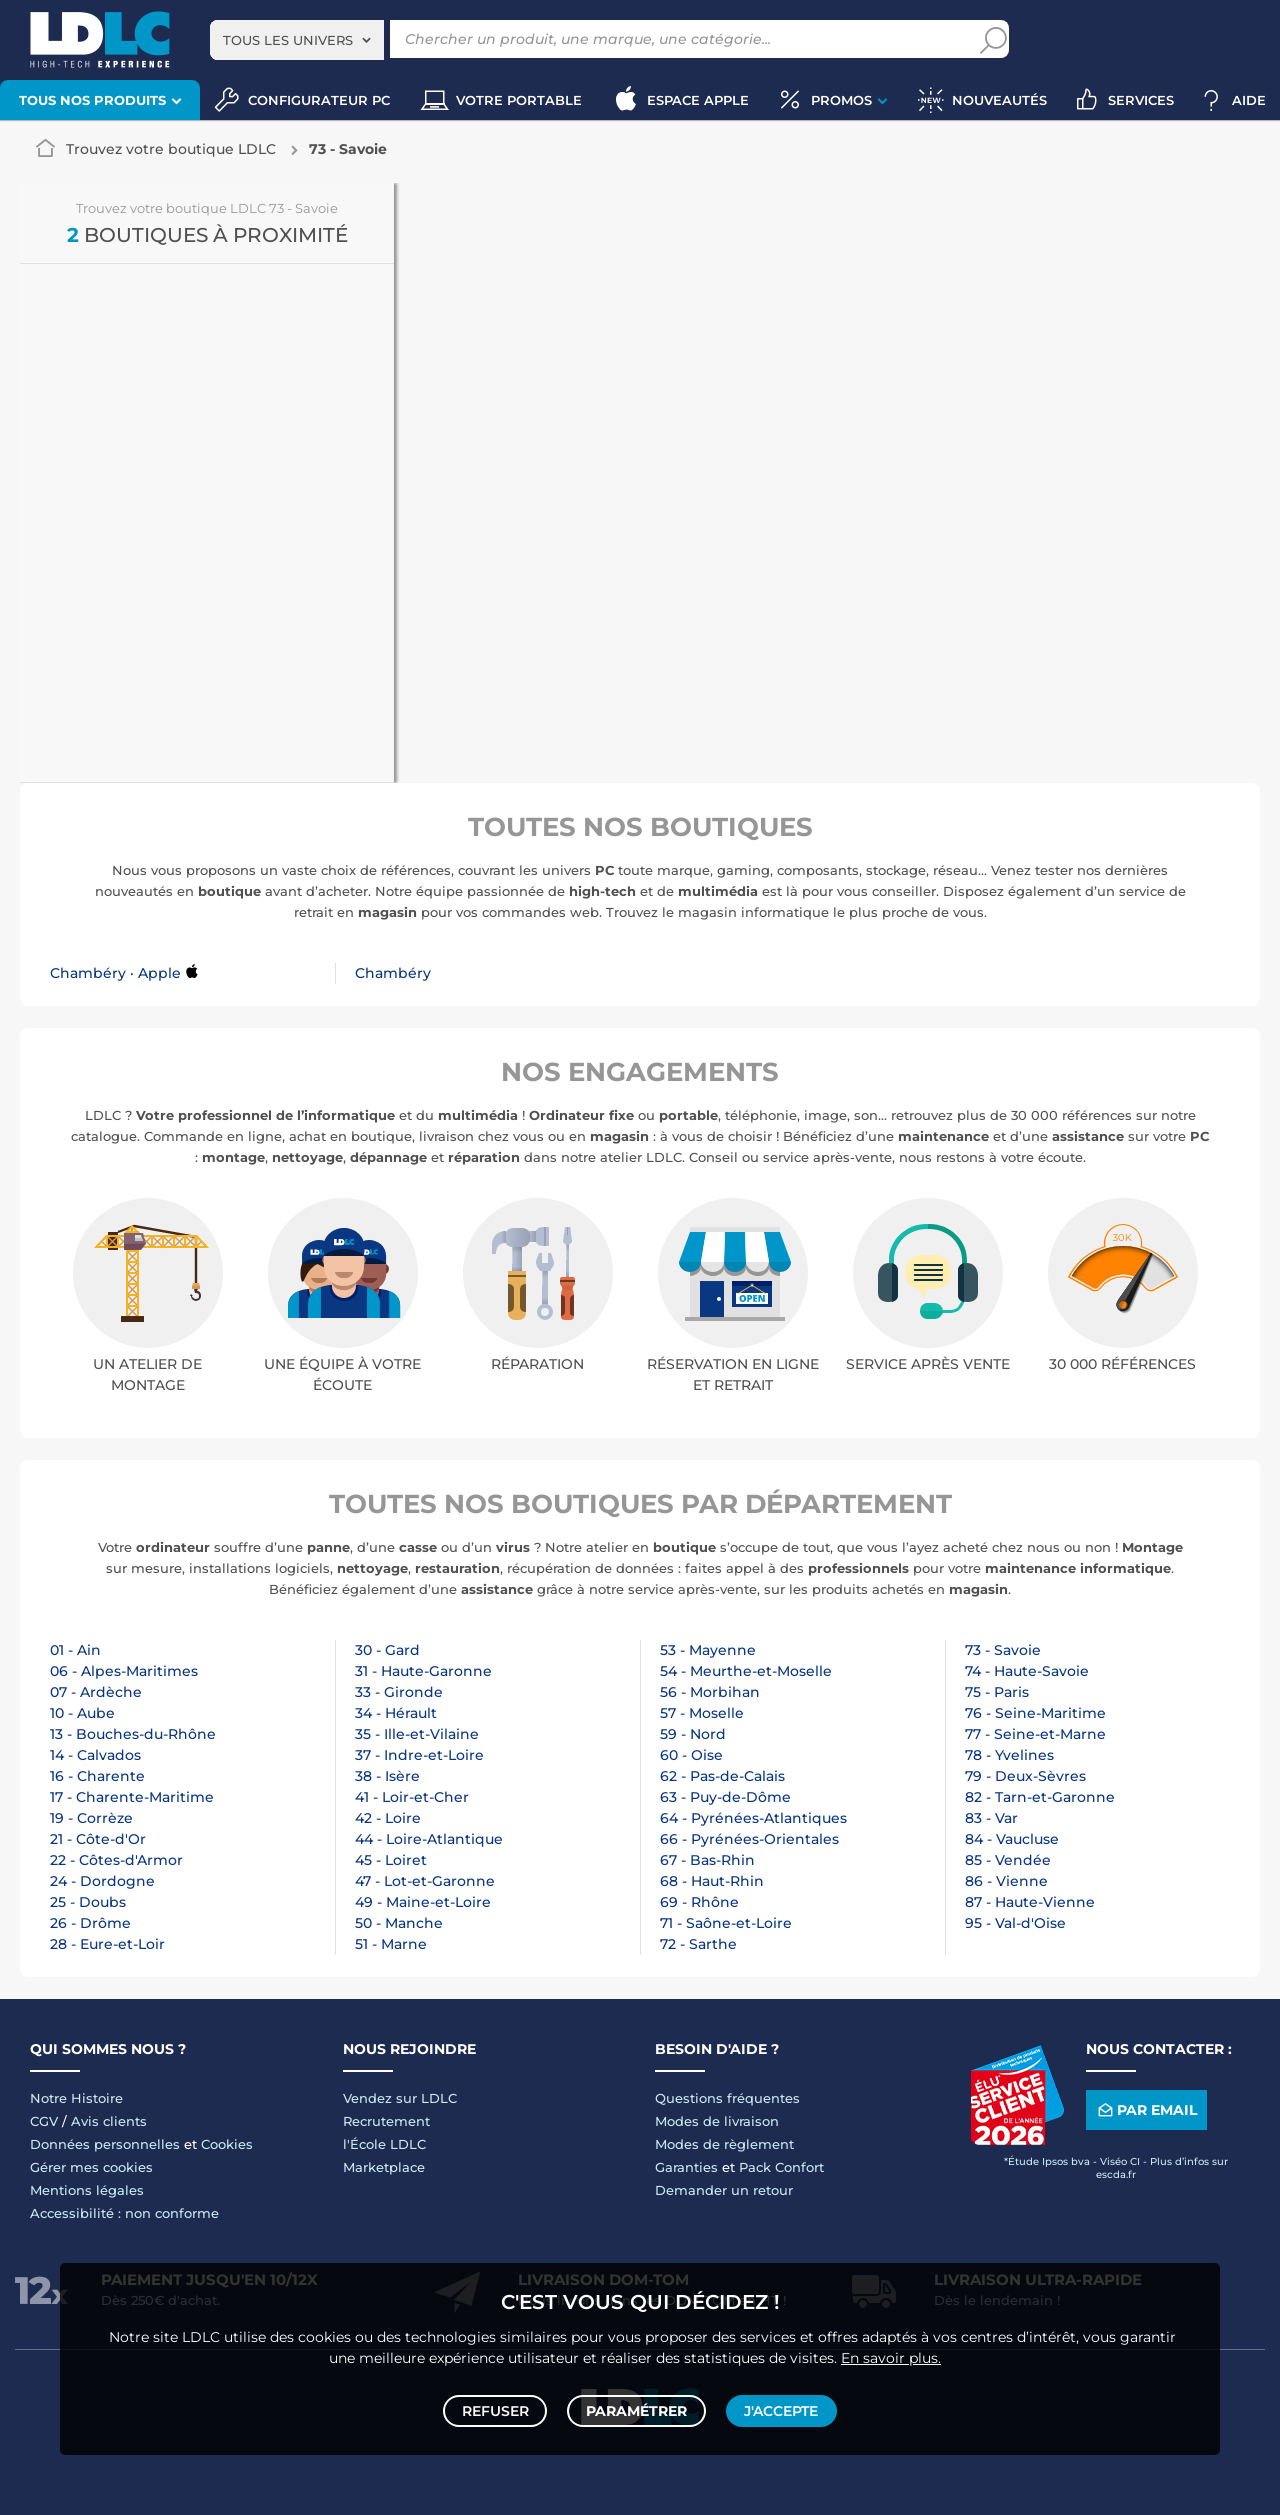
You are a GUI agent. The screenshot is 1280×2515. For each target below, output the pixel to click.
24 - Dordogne (102, 1881)
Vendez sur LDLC (400, 2098)
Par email (1146, 2110)
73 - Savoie (1003, 1650)
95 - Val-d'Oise (1015, 1923)
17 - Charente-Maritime (132, 1797)
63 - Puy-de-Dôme (725, 1797)
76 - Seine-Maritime (1035, 1713)
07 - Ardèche (96, 1692)
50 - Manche (399, 1923)
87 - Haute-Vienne (1030, 1902)
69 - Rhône (699, 1902)
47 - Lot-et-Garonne (425, 1881)
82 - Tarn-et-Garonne (1040, 1797)
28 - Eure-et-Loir (107, 1944)
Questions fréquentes (727, 2098)
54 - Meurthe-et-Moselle (746, 1671)
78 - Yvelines (1009, 1755)
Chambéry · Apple (115, 973)
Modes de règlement (724, 2144)
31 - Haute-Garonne (423, 1671)
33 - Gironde (399, 1692)
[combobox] (297, 40)
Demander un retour (724, 2190)
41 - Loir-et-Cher (412, 1797)
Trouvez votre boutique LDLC (171, 149)
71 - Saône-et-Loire (726, 1923)
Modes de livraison (717, 2121)
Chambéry (393, 973)
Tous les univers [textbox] (288, 40)
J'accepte (778, 2407)
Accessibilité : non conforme (124, 2213)
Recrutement (386, 2121)
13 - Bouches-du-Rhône (133, 1734)
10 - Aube (82, 1713)
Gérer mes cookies (91, 2167)
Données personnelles (105, 2144)
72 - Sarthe (698, 1944)
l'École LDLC (384, 2144)
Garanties (686, 2167)
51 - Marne (391, 1944)
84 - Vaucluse (1012, 1839)
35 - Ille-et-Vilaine (417, 1734)
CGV (44, 2121)
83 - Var (991, 1818)
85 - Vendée (1008, 1860)
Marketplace (384, 2167)
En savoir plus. (891, 2350)
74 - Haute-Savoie (1027, 1671)
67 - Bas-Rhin (707, 1860)
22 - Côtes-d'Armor (116, 1860)
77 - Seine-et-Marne (1035, 1734)
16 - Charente (97, 1776)
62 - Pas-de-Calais (722, 1776)
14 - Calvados (95, 1755)
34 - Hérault (396, 1713)
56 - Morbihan (710, 1692)
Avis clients (109, 2121)
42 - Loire (388, 1818)
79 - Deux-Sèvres (1025, 1776)
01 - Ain (75, 1650)
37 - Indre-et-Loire (419, 1755)
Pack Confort (781, 2167)
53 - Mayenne (708, 1650)
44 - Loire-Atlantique (429, 1839)
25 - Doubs (88, 1902)
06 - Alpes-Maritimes (124, 1671)
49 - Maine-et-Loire (423, 1902)
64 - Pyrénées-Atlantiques (753, 1818)
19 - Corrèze (91, 1818)
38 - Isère (387, 1776)
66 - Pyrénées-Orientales (749, 1839)
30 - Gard (387, 1650)
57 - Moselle (702, 1713)
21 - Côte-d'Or (98, 1839)
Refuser (498, 2407)
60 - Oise (691, 1755)
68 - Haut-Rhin (712, 1881)
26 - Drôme (90, 1923)
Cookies (227, 2144)
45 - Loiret (391, 1860)
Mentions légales (87, 2190)
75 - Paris (997, 1692)
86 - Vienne (1006, 1881)
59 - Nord (693, 1734)
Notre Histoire (76, 2098)
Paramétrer (636, 2407)
